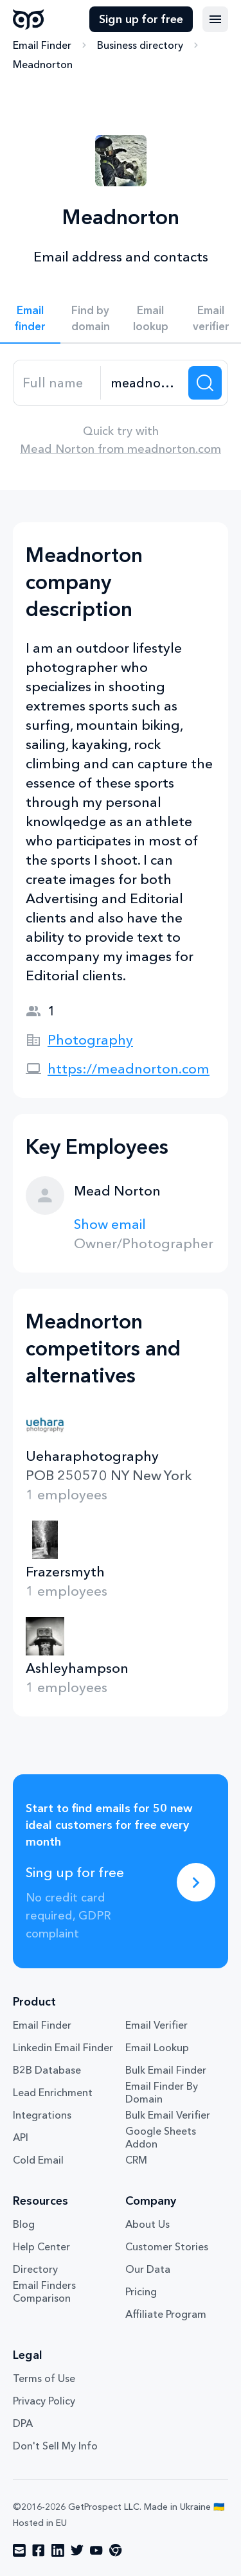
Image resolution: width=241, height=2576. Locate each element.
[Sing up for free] (196, 1882)
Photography (90, 1040)
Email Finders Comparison (44, 2291)
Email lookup (150, 318)
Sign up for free (141, 19)
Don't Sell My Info (55, 2445)
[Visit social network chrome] (115, 2550)
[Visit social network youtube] (96, 2550)
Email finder (30, 318)
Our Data (147, 2269)
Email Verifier (156, 2024)
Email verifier (211, 318)
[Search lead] (205, 383)
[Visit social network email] (19, 2550)
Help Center (41, 2246)
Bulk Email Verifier (167, 2114)
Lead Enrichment (53, 2092)
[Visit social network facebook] (38, 2550)
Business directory (140, 45)
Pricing (141, 2291)
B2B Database (47, 2069)
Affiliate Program (165, 2313)
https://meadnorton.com (129, 1069)
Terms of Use (44, 2378)
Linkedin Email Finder (63, 2047)
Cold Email (38, 2159)
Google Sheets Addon (160, 2137)
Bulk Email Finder (165, 2069)
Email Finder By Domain (161, 2092)
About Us (147, 2224)
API (20, 2137)
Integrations (42, 2114)
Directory (35, 2269)
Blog (24, 2224)
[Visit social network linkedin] (57, 2550)
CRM (136, 2159)
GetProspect (28, 19)
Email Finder (42, 45)
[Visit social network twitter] (77, 2550)
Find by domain (90, 318)
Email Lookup (157, 2047)
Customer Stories (166, 2246)
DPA (23, 2423)
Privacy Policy (44, 2400)
